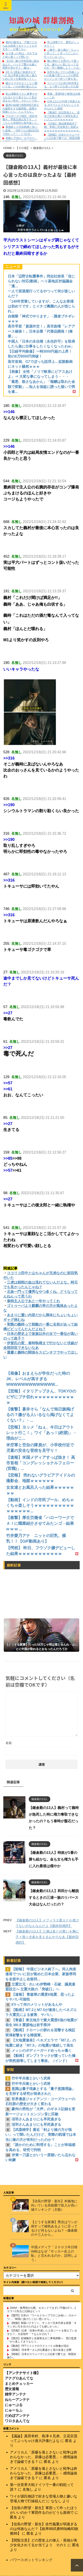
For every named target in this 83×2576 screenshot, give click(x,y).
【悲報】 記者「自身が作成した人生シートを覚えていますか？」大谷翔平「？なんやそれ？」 (42, 2332)
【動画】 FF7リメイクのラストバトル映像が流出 (39, 2345)
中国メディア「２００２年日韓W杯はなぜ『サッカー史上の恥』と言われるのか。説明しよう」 (54, 2253)
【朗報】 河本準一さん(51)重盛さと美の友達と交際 (40, 2349)
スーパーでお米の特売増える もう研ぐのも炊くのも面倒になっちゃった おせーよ (61, 87)
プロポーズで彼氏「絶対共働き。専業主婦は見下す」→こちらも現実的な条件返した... (20, 120)
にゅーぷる (14, 2405)
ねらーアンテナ (17, 2399)
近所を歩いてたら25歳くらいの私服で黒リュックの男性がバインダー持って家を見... (61, 75)
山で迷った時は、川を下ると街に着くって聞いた (19, 55)
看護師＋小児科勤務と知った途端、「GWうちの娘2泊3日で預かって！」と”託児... (20, 130)
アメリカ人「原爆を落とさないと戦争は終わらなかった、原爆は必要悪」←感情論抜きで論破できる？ (43, 2456)
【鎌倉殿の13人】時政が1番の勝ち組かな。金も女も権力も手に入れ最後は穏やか (53, 1859)
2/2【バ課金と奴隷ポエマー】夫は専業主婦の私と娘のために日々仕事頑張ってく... (19, 75)
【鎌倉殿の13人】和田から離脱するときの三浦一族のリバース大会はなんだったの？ (54, 1897)
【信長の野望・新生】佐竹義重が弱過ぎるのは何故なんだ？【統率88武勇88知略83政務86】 (44, 2528)
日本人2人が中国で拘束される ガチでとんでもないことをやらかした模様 (62, 105)
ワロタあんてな (17, 2421)
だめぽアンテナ (17, 2415)
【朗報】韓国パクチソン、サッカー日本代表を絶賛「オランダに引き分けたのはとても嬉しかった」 (42, 2324)
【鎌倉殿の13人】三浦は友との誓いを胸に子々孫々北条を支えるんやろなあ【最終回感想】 (47, 1936)
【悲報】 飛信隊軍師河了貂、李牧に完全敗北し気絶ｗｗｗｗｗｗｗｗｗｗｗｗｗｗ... (62, 127)
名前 (9, 1743)
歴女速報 (12, 2389)
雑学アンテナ (15, 2394)
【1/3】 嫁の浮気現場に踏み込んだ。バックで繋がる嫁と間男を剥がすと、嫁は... (20, 64)
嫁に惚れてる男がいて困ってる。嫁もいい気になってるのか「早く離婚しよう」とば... (62, 64)
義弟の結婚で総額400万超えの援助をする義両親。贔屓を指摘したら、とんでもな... (20, 108)
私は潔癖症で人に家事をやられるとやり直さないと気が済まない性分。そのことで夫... (20, 97)
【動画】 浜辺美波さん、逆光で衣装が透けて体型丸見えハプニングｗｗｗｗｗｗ (62, 116)
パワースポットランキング (31, 2560)
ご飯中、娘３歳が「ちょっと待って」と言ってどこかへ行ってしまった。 (61, 53)
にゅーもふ (14, 2410)
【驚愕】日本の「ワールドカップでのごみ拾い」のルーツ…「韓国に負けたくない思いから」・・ (42, 2317)
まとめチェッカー (19, 2383)
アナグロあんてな (19, 2378)
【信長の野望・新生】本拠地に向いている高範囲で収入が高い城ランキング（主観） (54, 2205)
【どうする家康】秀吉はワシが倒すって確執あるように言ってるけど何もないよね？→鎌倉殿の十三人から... (54, 2228)
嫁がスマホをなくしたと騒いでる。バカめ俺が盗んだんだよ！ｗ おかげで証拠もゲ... (19, 87)
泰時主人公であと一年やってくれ (33, 1301)
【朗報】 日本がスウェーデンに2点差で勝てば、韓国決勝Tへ (62, 138)
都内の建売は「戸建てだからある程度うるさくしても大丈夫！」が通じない (19, 46)
